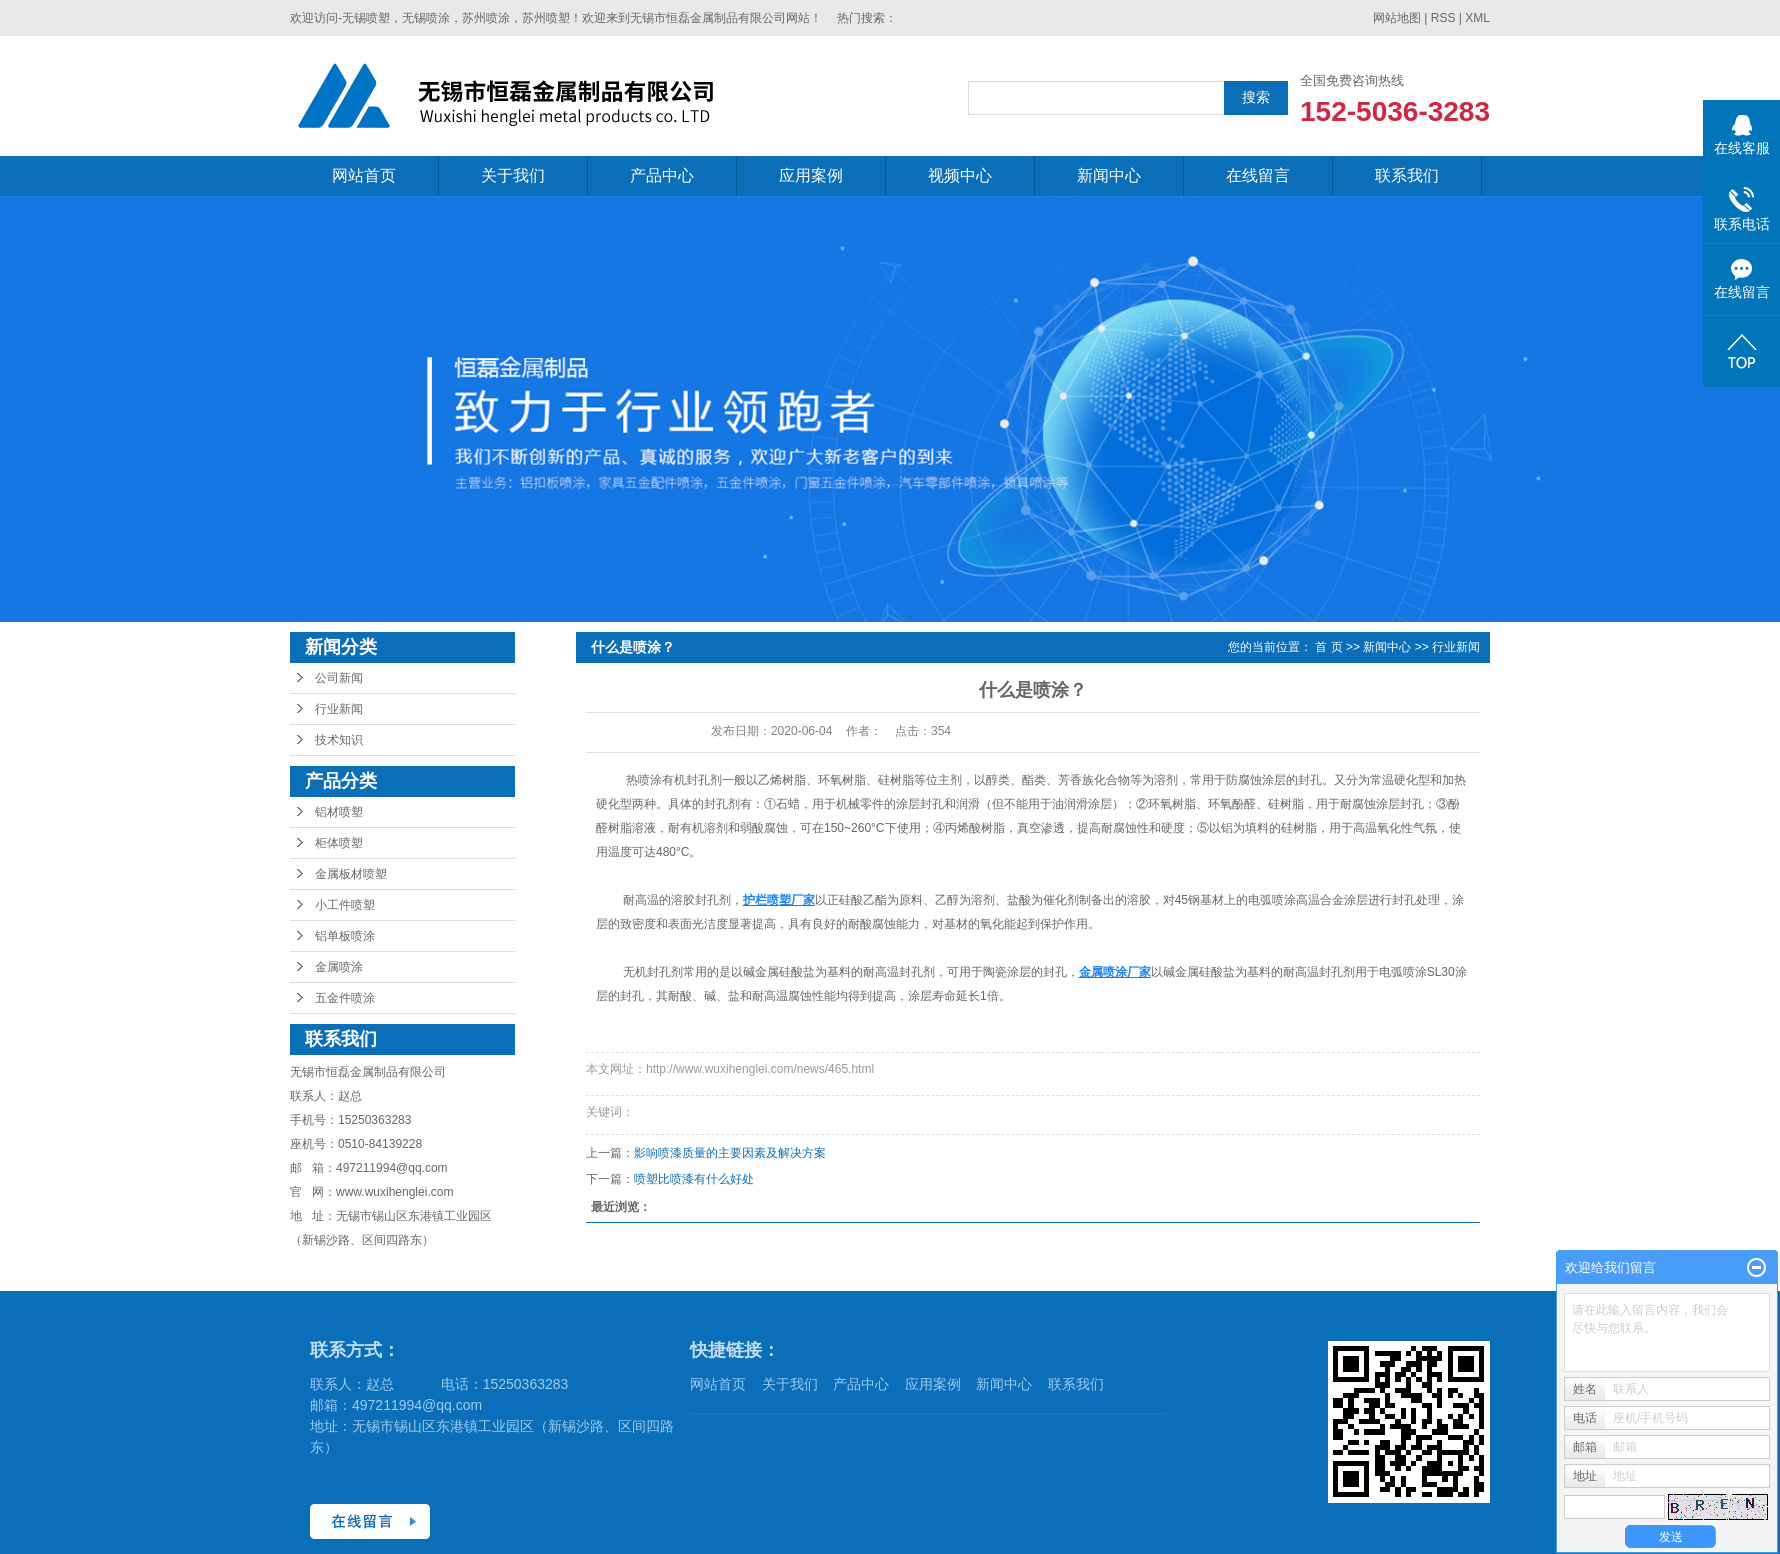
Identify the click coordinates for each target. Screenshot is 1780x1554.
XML (1477, 18)
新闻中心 (1109, 175)
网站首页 (364, 175)
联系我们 (1407, 175)
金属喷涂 (339, 967)
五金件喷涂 (345, 998)
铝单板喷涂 (345, 936)
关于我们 (513, 175)
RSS (1443, 18)
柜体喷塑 (339, 843)
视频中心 (960, 175)
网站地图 (1397, 18)
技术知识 (339, 740)
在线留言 (1258, 175)
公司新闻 (339, 678)
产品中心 (662, 175)
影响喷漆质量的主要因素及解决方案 (730, 1153)
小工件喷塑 (345, 905)
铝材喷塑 (339, 812)
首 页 (1328, 647)
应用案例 (811, 175)
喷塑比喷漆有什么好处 (694, 1179)
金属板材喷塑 (351, 874)
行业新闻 (339, 709)
